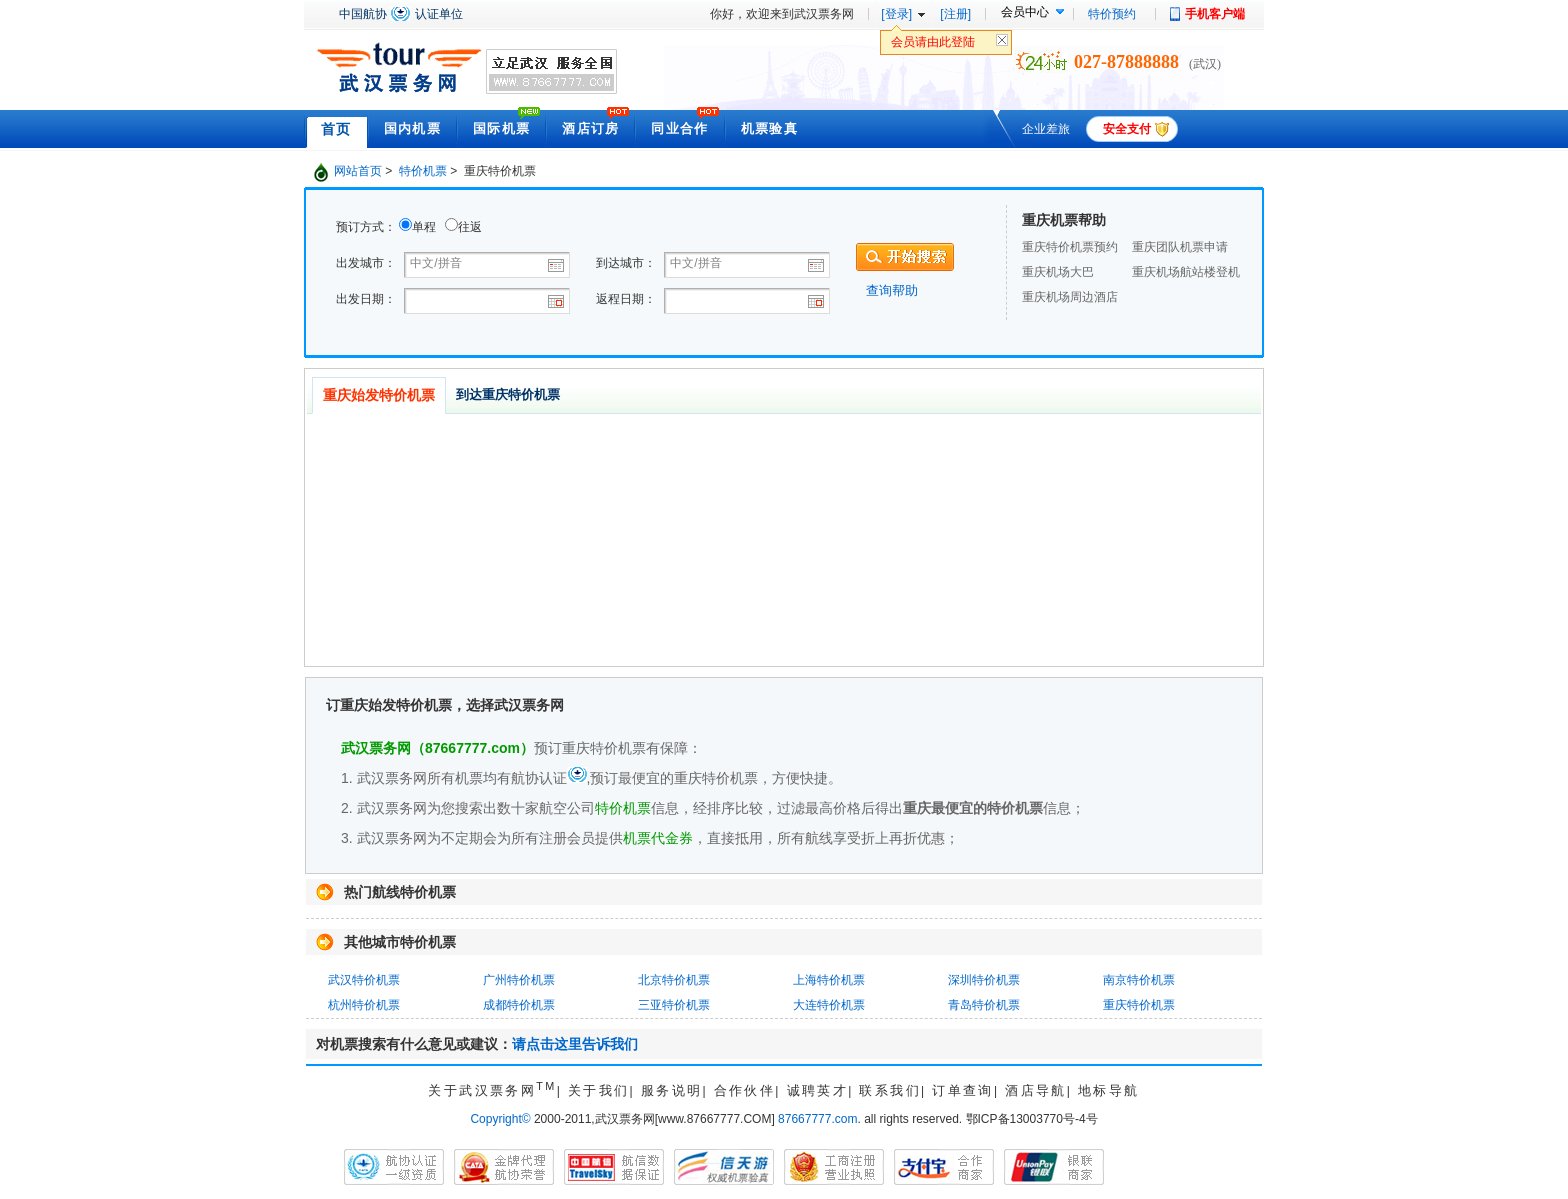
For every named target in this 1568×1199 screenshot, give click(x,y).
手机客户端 (1215, 14)
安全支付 (1127, 129)
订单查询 (963, 1090)
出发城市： (366, 263)
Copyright (500, 1119)
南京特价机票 (1139, 980)
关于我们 (599, 1090)
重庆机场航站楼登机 (1186, 272)
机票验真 (769, 128)
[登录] (896, 14)
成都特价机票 (519, 1005)
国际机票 (501, 128)
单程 (424, 227)
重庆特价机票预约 (1070, 247)
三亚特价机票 (674, 1005)
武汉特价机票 (364, 980)
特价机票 (423, 171)
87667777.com (817, 1119)
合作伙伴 (745, 1090)
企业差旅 (1046, 129)
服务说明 (672, 1090)
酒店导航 (1036, 1090)
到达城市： (626, 263)
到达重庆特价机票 (508, 394)
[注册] (955, 14)
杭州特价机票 (364, 1005)
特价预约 (1112, 14)
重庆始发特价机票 (379, 395)
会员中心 (1025, 12)
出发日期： (366, 299)
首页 (336, 129)
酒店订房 (590, 128)
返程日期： (626, 299)
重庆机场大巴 (1058, 272)
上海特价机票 (829, 980)
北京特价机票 (674, 980)
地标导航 (1109, 1090)
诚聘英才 (818, 1090)
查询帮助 (892, 290)
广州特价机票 (519, 980)
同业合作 (679, 128)
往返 (470, 227)
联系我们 (890, 1090)
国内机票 (412, 128)
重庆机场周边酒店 (1070, 297)
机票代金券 (658, 838)
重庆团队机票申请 (1180, 247)
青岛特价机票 (984, 1005)
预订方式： (366, 227)
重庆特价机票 (1139, 1005)
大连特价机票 (829, 1005)
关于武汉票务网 (492, 1090)
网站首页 (358, 171)
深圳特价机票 (984, 980)
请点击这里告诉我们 (575, 1044)
